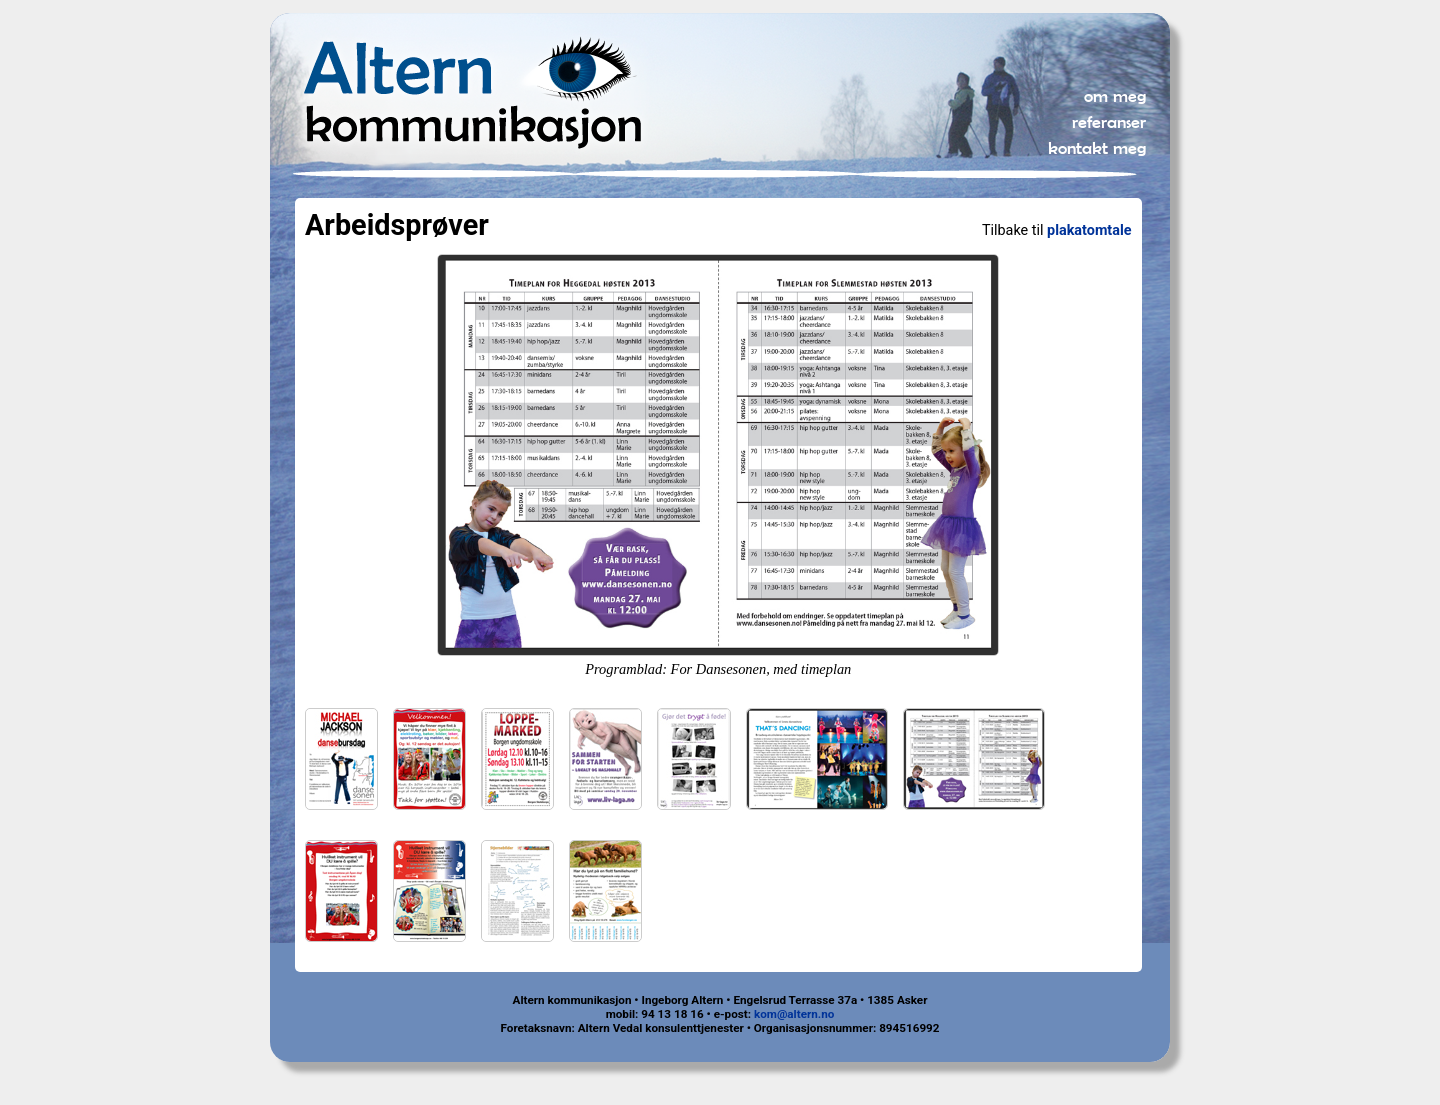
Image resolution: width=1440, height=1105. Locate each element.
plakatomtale (1089, 230)
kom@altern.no (794, 1014)
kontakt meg (1097, 148)
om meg (1115, 96)
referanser (1109, 122)
